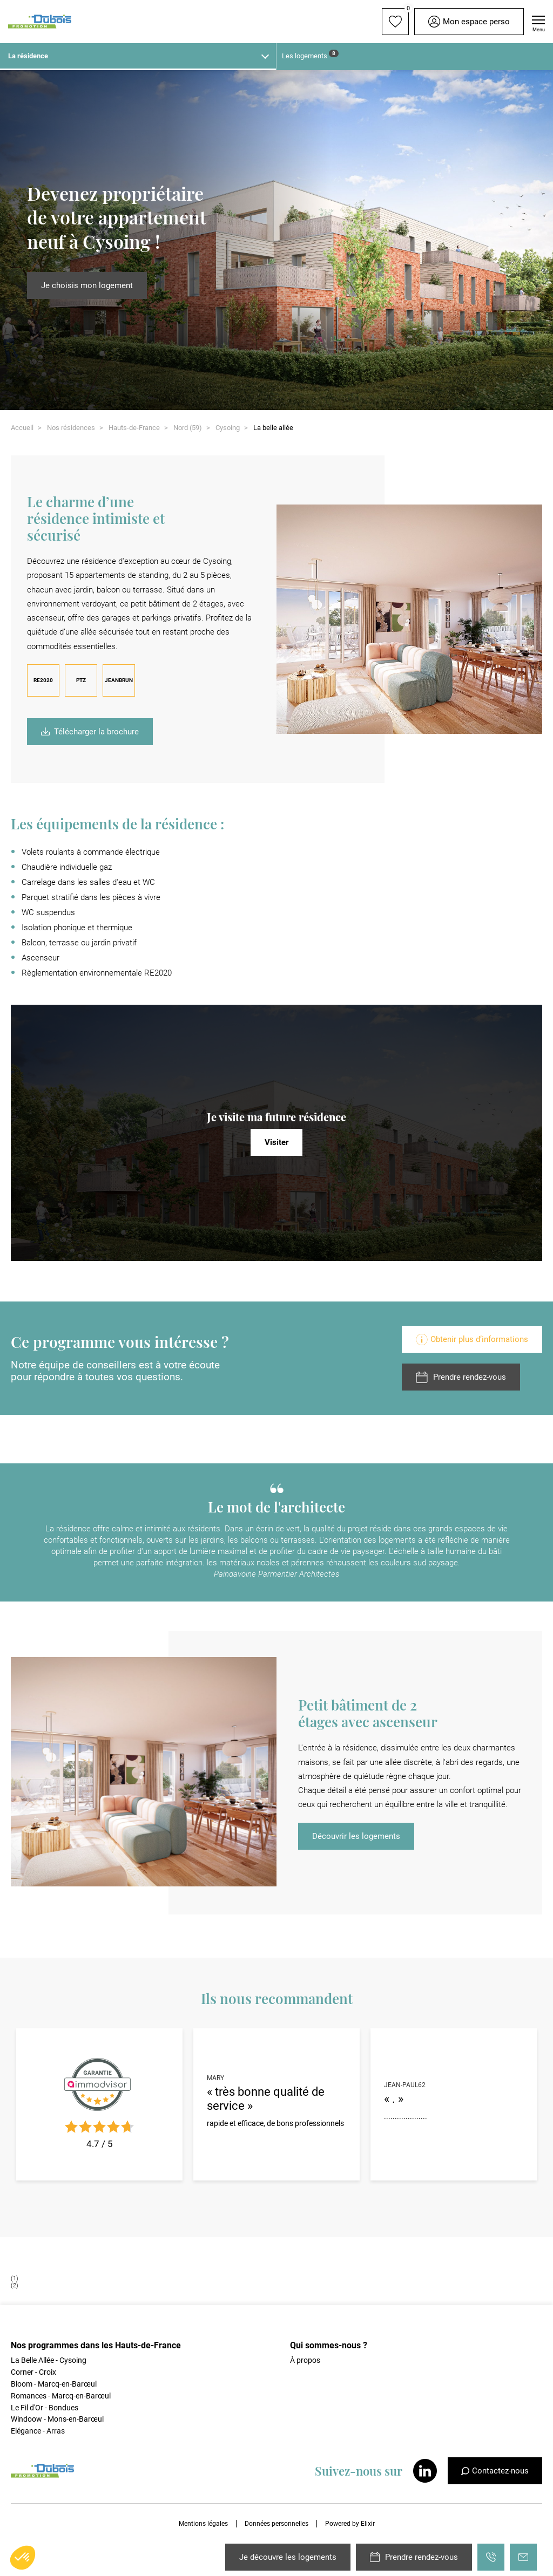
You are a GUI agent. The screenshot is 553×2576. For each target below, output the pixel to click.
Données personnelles (276, 2523)
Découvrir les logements (356, 1836)
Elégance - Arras (38, 2431)
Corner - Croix (33, 2372)
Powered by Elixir (350, 2523)
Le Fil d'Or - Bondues (44, 2407)
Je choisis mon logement (87, 285)
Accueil (22, 428)
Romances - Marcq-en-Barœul (61, 2395)
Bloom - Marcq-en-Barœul (54, 2384)
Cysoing (227, 428)
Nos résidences (71, 428)
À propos (305, 2360)
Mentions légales (203, 2523)
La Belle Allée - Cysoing (48, 2360)
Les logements (310, 55)
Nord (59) (187, 428)
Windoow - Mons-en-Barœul (57, 2419)
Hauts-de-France (134, 428)
